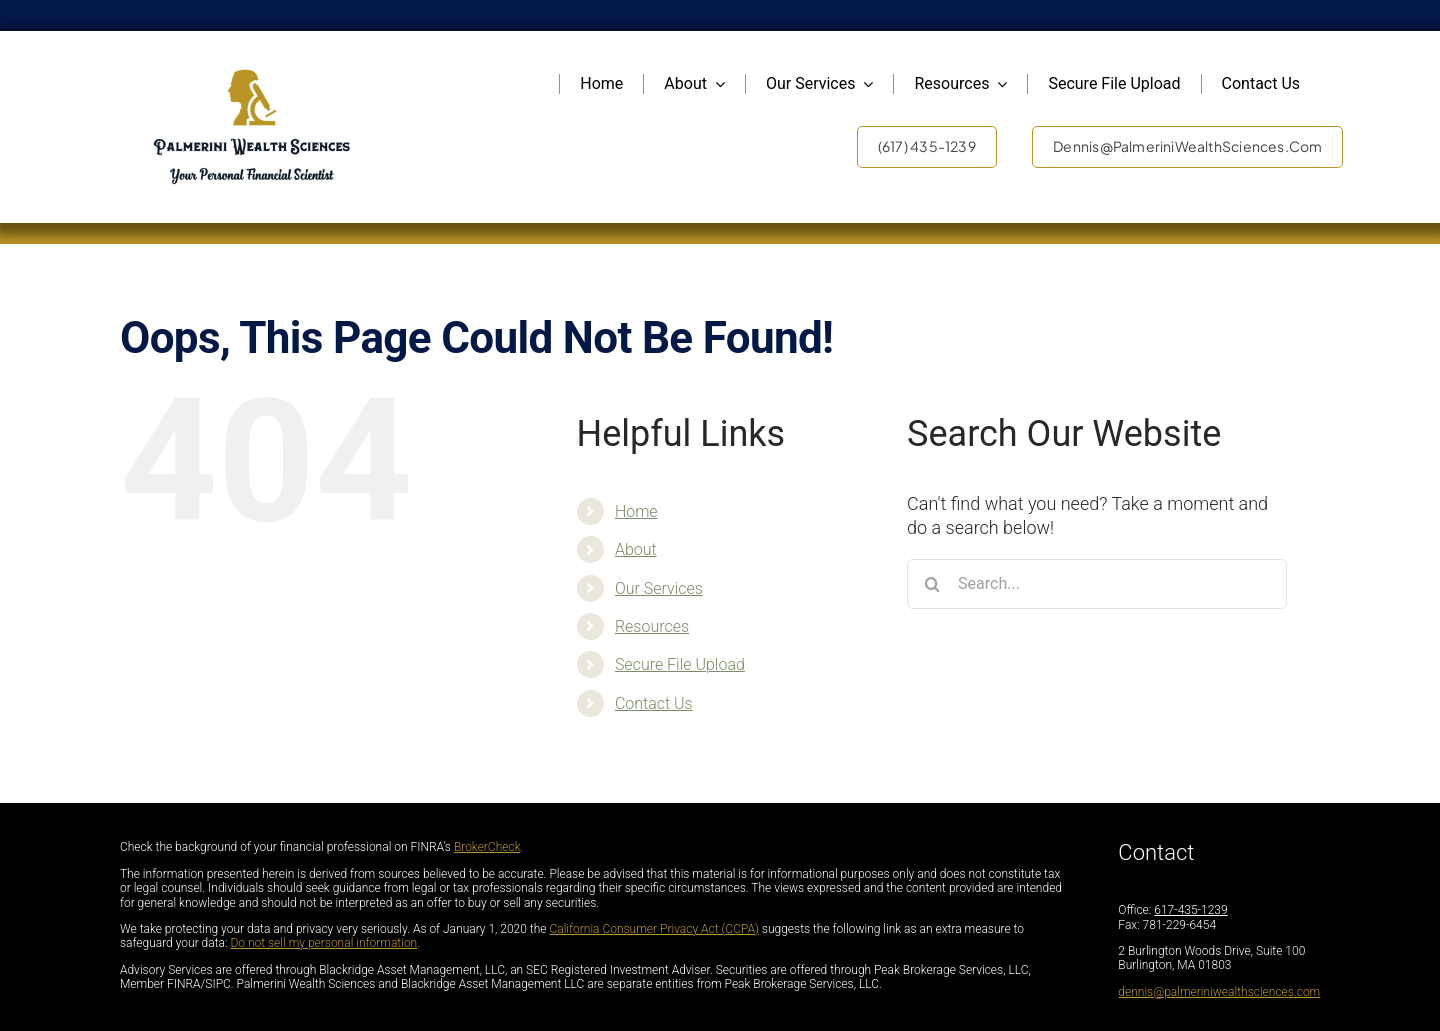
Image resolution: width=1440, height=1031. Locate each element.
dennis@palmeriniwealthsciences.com (1219, 992)
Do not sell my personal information (323, 943)
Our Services (659, 588)
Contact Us (654, 703)
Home (636, 511)
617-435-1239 (1190, 910)
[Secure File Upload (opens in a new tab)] (1113, 84)
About (636, 549)
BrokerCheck (487, 847)
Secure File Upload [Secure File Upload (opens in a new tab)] (680, 664)
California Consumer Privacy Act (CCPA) (654, 929)
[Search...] (1097, 584)
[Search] (932, 584)
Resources (652, 626)
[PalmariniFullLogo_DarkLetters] (252, 75)
